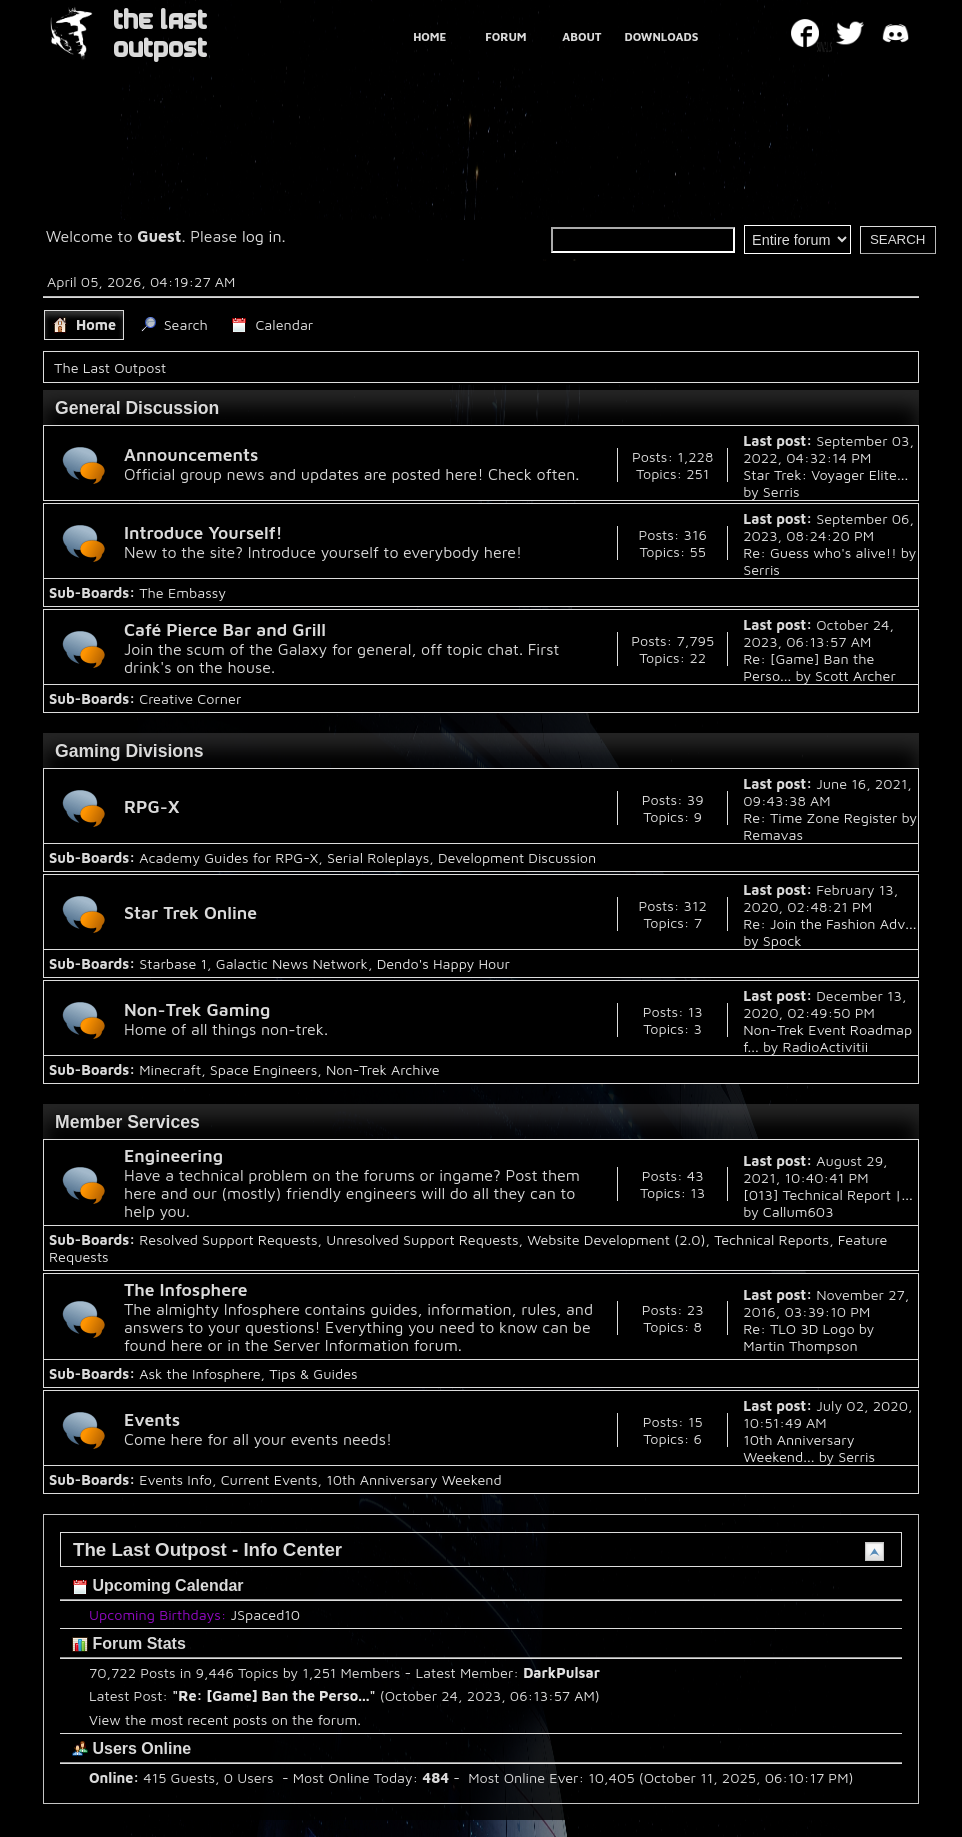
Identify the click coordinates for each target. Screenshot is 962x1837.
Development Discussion (517, 857)
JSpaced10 (266, 1614)
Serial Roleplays (378, 857)
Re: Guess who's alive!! (819, 552)
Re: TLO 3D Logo (798, 1328)
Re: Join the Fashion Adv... (829, 923)
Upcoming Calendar (158, 1585)
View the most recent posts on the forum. (225, 1719)
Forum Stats (129, 1643)
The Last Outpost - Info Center (207, 1549)
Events (152, 1419)
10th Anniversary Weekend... (798, 1448)
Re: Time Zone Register (820, 817)
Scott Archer (855, 675)
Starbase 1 (173, 963)
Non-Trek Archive (383, 1069)
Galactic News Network (292, 963)
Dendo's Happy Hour (443, 963)
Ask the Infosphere (199, 1373)
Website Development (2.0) (616, 1239)
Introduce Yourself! (203, 532)
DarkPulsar (561, 1672)
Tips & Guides (313, 1373)
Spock (782, 940)
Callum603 (798, 1211)
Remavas (773, 834)
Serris (781, 491)
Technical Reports (771, 1239)
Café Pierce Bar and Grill (225, 629)
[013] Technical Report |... (827, 1194)
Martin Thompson (800, 1345)
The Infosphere (186, 1289)
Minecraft (170, 1069)
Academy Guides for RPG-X (228, 857)
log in (262, 236)
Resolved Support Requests (228, 1239)
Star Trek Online (190, 912)
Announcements (191, 454)
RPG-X (151, 806)
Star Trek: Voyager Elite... (825, 474)
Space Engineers (263, 1069)
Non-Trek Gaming (197, 1009)
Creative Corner (190, 698)
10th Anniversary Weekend (413, 1479)
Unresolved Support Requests (422, 1239)
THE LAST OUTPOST (160, 34)
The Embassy (182, 592)
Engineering (173, 1155)
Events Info (175, 1479)
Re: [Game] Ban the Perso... (273, 1695)
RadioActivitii (826, 1046)
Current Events (269, 1479)
